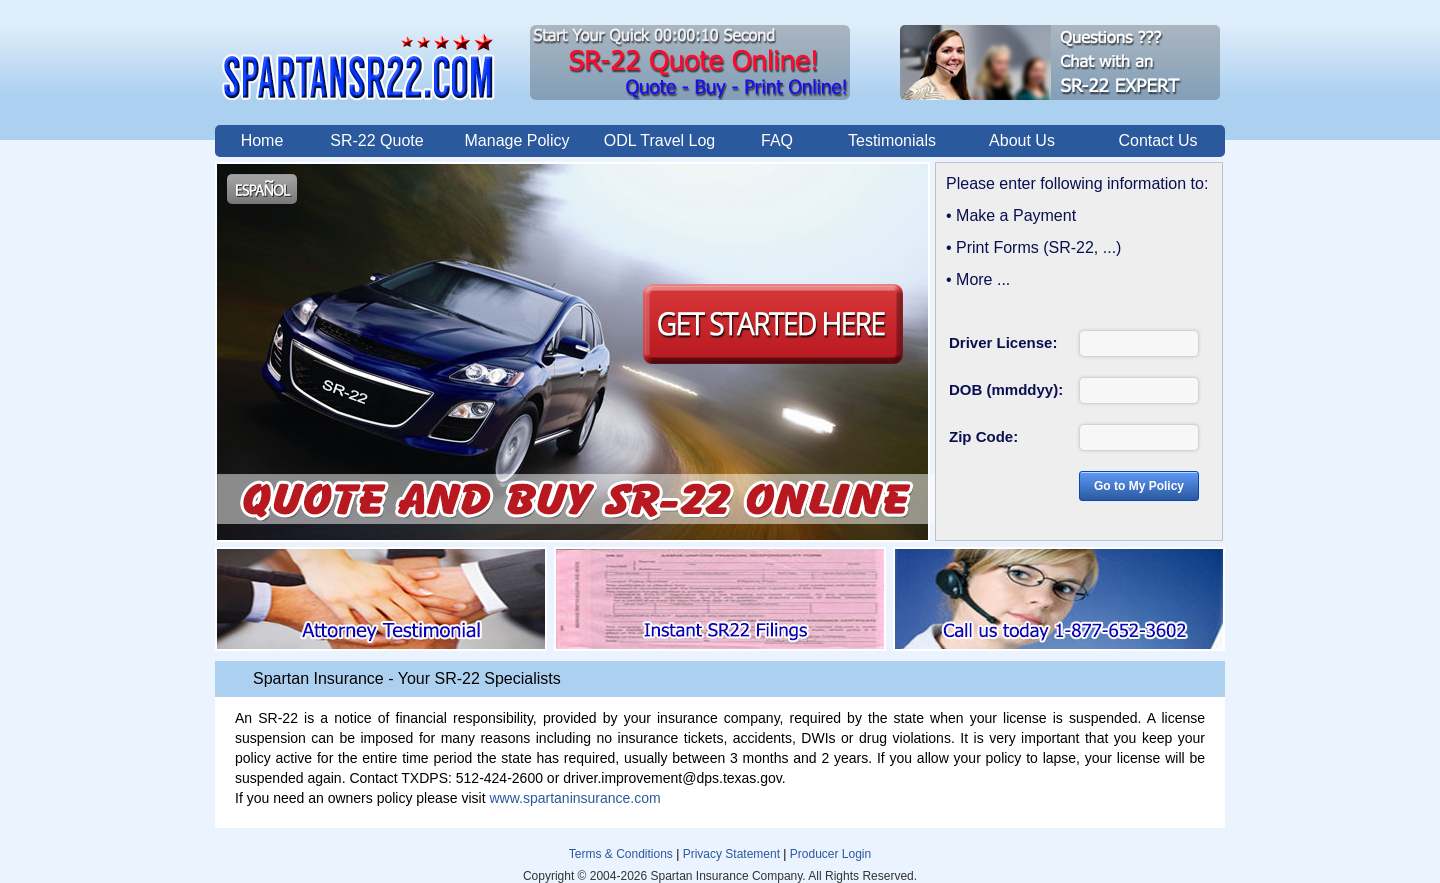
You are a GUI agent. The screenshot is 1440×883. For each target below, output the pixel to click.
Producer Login (830, 854)
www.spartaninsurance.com (574, 798)
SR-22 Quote (376, 140)
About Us (1022, 140)
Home (262, 140)
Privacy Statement (731, 854)
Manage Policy (517, 140)
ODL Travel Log (659, 140)
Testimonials (892, 140)
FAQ (777, 140)
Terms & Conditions (621, 854)
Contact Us (1157, 140)
